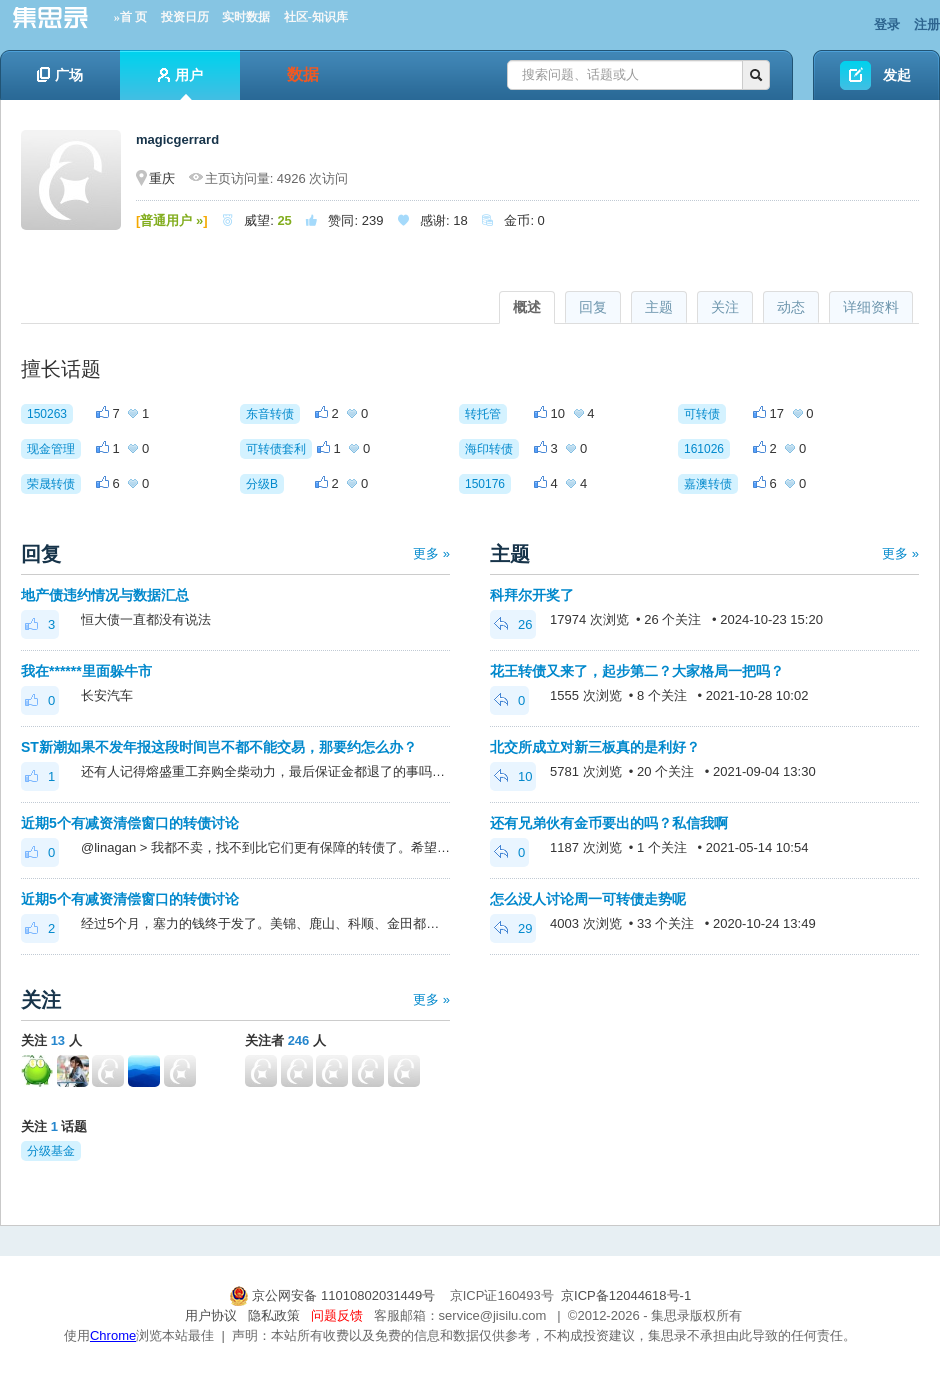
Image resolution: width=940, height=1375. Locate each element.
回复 (593, 307)
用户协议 (211, 1315)
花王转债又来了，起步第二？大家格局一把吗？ (637, 671)
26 (513, 624)
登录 (887, 24)
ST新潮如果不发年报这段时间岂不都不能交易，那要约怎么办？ (219, 747)
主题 (659, 307)
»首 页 (130, 17)
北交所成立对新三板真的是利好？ (595, 747)
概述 (527, 307)
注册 (927, 24)
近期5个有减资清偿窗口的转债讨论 (130, 823)
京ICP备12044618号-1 (626, 1295)
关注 (725, 307)
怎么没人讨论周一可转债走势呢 (588, 899)
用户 (180, 83)
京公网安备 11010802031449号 (334, 1295)
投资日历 (185, 17)
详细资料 (871, 307)
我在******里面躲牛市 (86, 671)
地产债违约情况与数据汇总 (105, 595)
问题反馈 (337, 1315)
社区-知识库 (316, 17)
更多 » (431, 553)
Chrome (113, 1335)
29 (513, 928)
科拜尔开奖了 (532, 595)
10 (513, 776)
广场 (60, 75)
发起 (897, 75)
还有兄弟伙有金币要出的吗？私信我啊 (609, 823)
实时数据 (246, 17)
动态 (791, 307)
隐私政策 (274, 1315)
